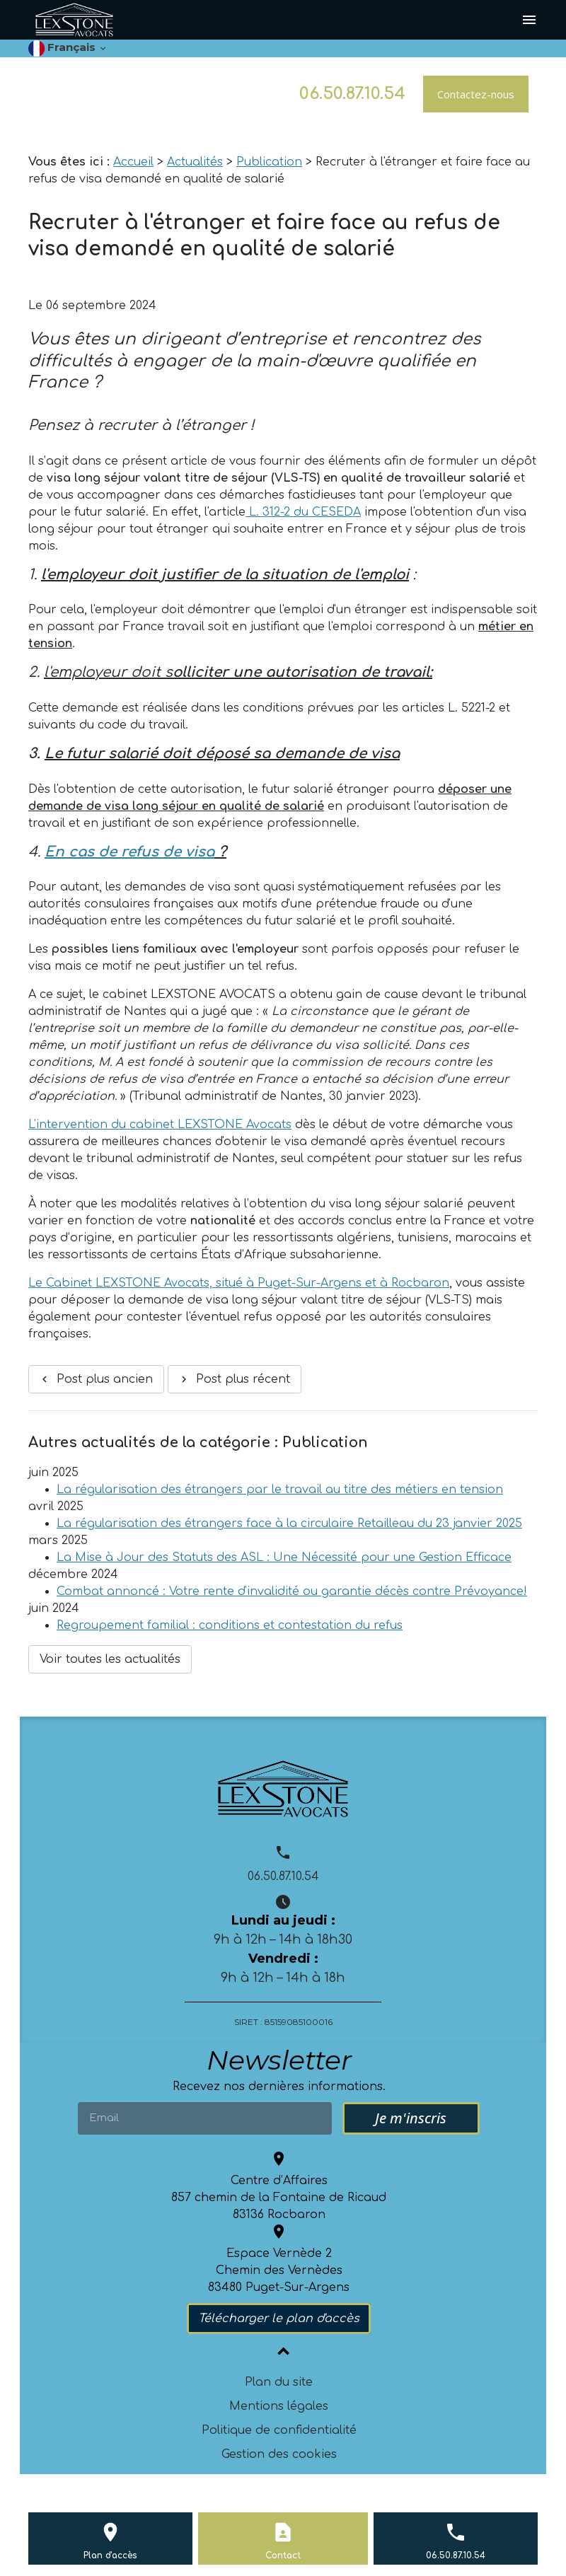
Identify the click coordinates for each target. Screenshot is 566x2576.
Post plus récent (234, 1379)
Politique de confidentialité (279, 2430)
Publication (269, 162)
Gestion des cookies (279, 2454)
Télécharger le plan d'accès (278, 2318)
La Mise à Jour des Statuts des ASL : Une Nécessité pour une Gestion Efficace (284, 1557)
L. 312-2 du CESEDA (303, 512)
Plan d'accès (110, 2555)
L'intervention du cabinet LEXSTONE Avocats (159, 1124)
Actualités (195, 162)
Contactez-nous (475, 94)
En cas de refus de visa (129, 852)
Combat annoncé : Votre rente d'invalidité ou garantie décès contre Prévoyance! (292, 1591)
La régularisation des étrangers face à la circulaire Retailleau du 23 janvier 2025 (289, 1523)
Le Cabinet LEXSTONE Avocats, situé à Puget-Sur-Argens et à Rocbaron (238, 1283)
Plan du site (279, 2382)
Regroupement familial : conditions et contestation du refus (230, 1625)
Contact (283, 2555)
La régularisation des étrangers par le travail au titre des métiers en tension (280, 1489)
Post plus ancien (95, 1379)
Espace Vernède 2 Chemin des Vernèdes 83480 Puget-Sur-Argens (279, 2270)
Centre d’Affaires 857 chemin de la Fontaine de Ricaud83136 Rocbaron (278, 2197)
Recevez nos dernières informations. (279, 2086)
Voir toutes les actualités (110, 1659)
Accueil (133, 162)
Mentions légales (278, 2406)
